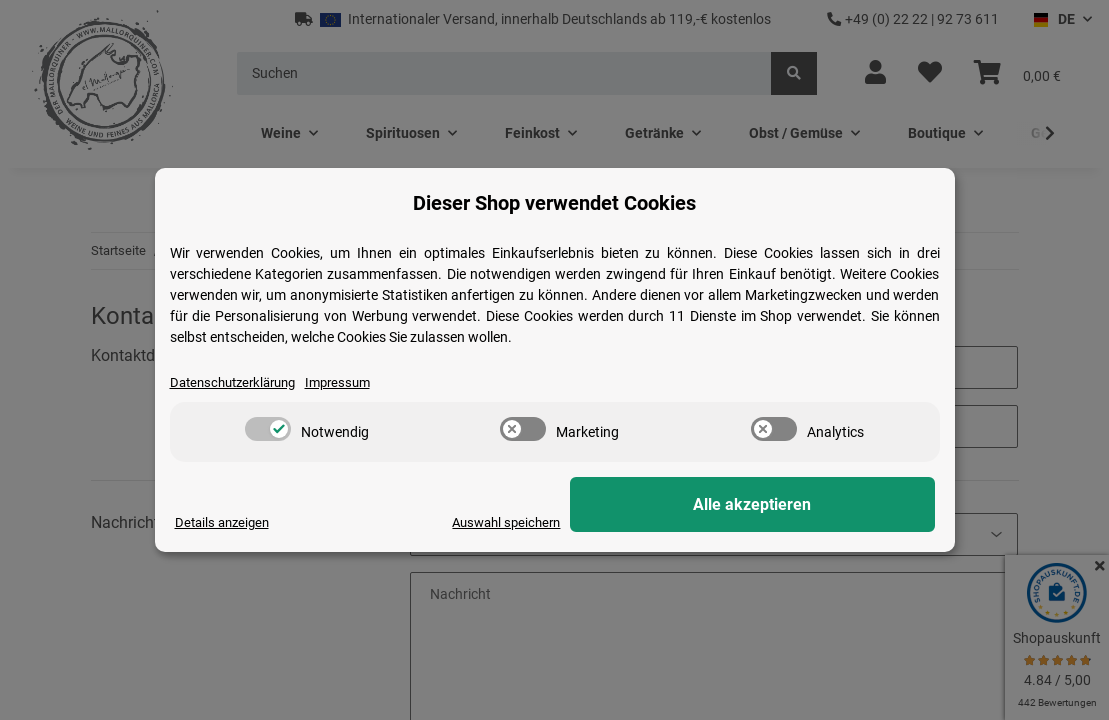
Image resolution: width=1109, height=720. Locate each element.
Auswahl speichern (666, 522)
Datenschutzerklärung (239, 382)
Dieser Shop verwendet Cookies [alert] (554, 202)
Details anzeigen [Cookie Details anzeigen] (225, 522)
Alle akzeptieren (835, 505)
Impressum (353, 382)
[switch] (268, 430)
